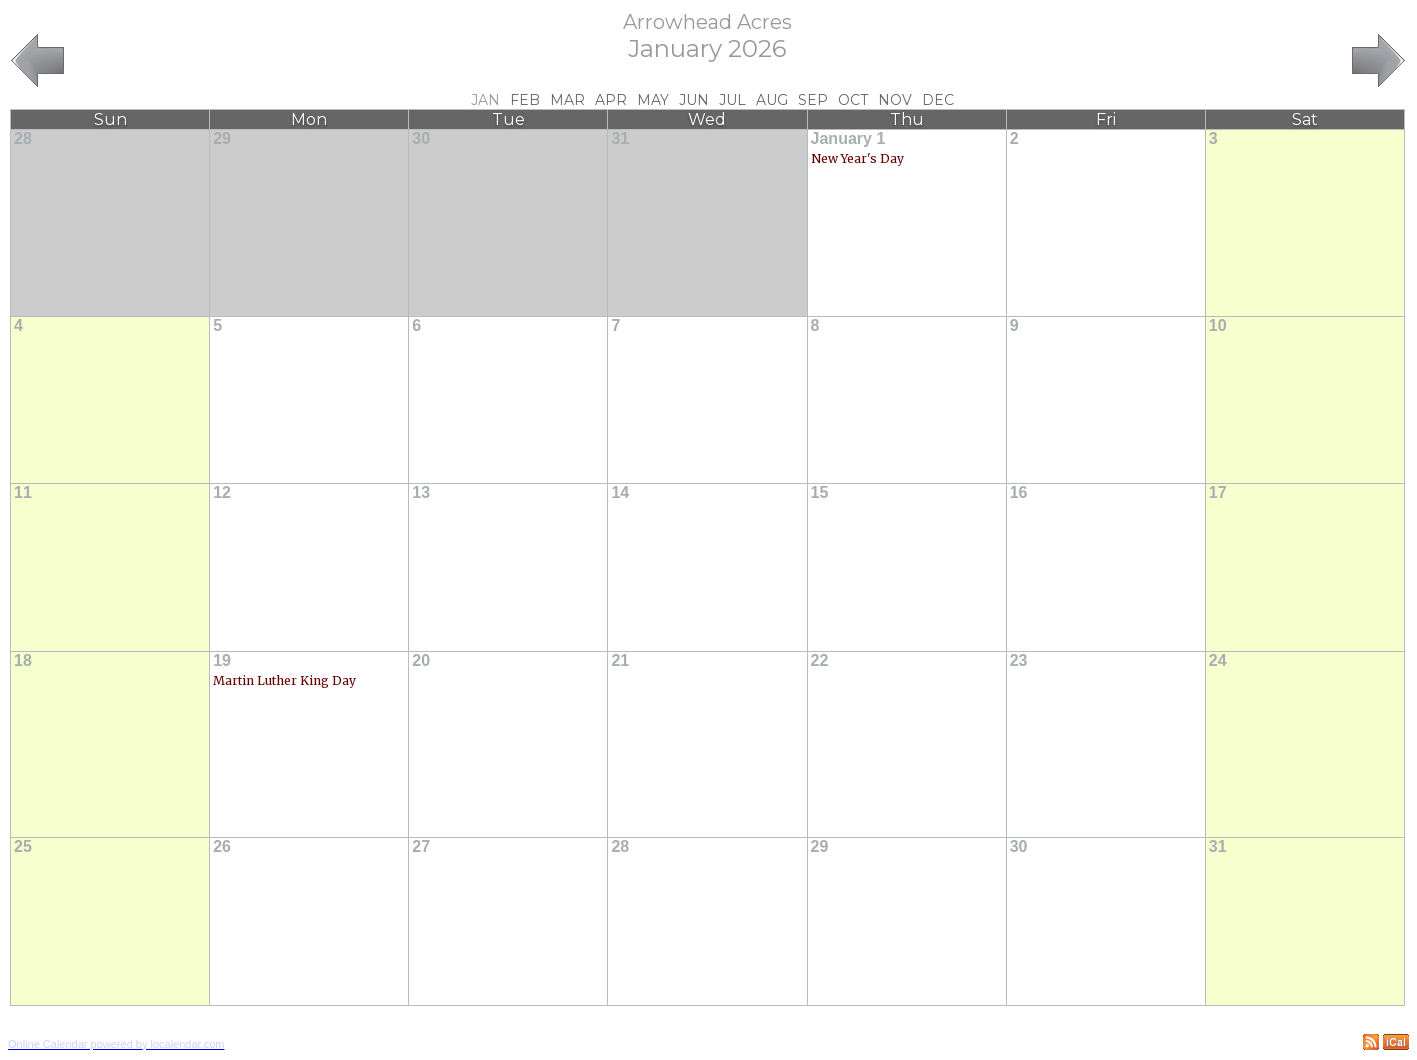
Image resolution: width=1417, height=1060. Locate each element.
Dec (938, 100)
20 (421, 660)
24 (1218, 660)
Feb (525, 100)
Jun (694, 100)
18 (23, 660)
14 (620, 492)
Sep (813, 100)
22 (820, 660)
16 (1019, 492)
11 (23, 492)
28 (23, 138)
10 (1218, 325)
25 (23, 846)
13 (421, 492)
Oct (853, 100)
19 (222, 660)
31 (620, 138)
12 (222, 492)
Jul (732, 100)
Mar (567, 100)
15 (820, 492)
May (653, 100)
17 (1218, 492)
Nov (895, 100)
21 (620, 660)
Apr (611, 100)
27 (421, 846)
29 (222, 138)
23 (1019, 660)
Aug (772, 100)
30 (421, 138)
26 (222, 846)
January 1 (848, 138)
